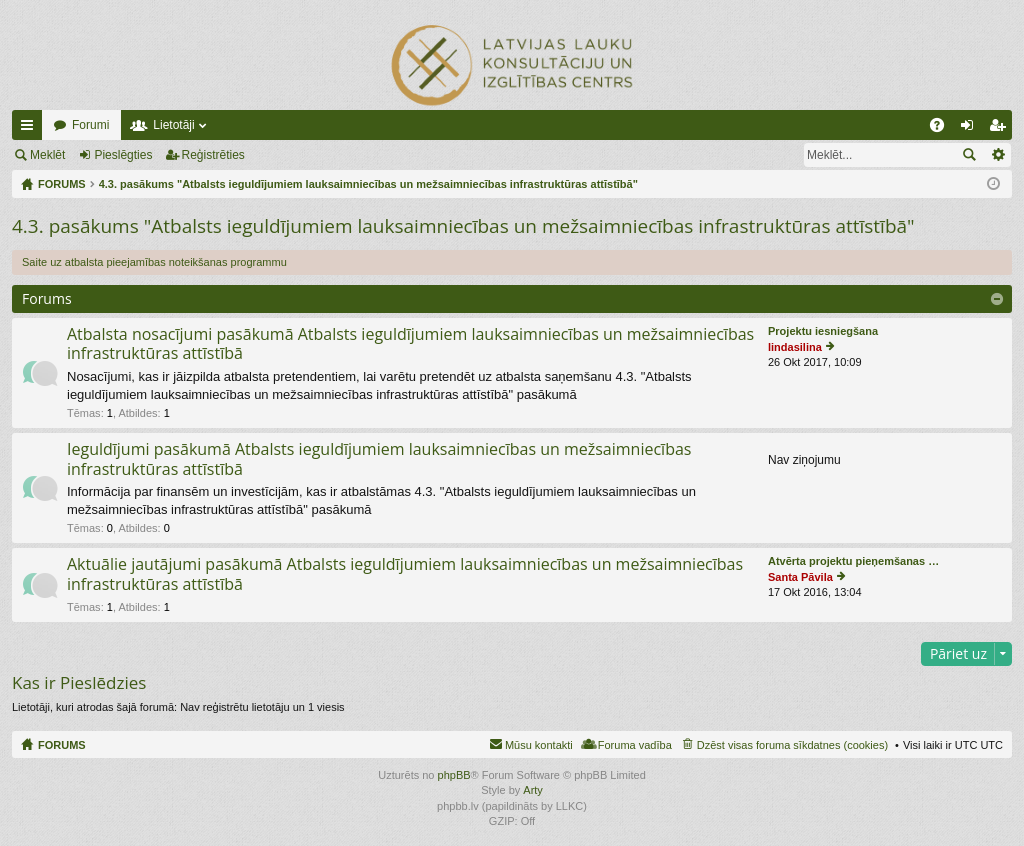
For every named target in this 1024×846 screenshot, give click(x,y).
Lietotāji (173, 125)
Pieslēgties (123, 155)
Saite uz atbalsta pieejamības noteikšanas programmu (154, 262)
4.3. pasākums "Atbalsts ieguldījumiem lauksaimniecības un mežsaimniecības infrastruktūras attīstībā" (463, 226)
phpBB (454, 775)
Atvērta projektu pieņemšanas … (853, 561)
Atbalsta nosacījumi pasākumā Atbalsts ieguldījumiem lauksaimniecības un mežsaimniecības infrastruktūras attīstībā (410, 344)
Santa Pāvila (800, 577)
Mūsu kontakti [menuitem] (539, 745)
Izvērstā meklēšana (997, 155)
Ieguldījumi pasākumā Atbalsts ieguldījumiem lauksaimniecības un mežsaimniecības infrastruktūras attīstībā (379, 459)
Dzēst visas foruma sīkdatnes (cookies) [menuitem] (792, 745)
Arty (533, 790)
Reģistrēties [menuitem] (1001, 129)
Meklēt (47, 155)
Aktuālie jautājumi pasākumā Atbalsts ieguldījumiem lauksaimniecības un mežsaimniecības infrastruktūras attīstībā (405, 574)
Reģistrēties (213, 155)
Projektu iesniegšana (823, 331)
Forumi (90, 125)
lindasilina (795, 347)
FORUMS (62, 745)
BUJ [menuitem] (943, 129)
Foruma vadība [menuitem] (635, 745)
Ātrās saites (31, 129)
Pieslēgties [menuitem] (971, 129)
